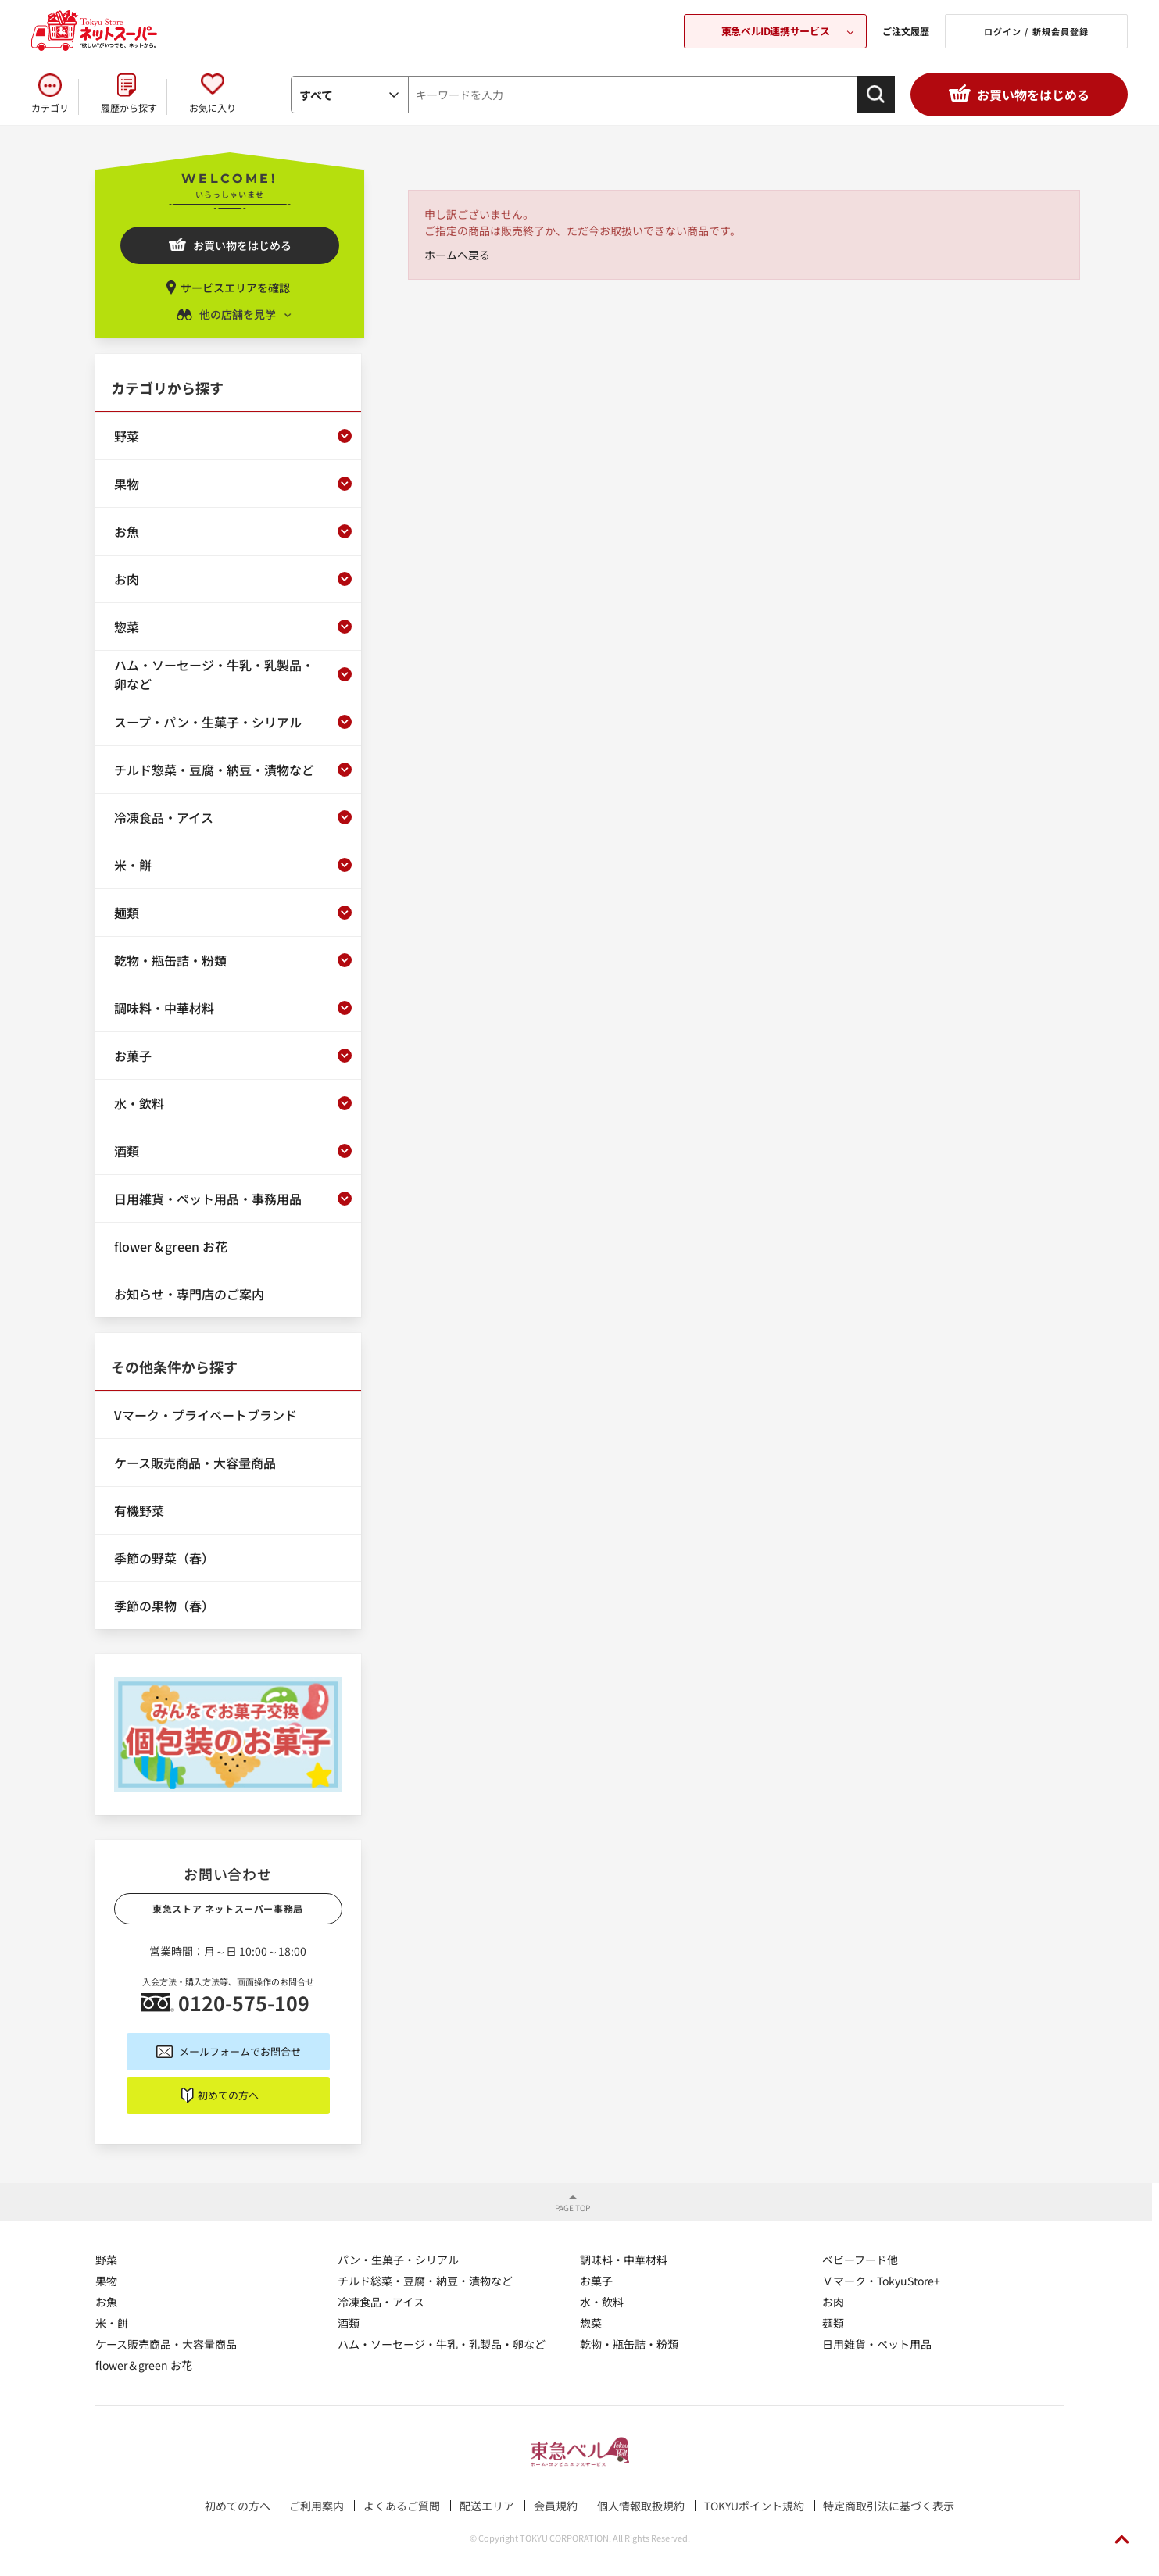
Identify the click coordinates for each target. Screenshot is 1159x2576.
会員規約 (556, 2505)
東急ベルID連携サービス (775, 30)
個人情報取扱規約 (641, 2505)
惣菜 (591, 2323)
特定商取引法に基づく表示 (888, 2505)
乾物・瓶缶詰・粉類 (629, 2344)
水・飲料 (602, 2302)
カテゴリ (50, 107)
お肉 (833, 2302)
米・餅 (111, 2323)
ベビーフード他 (860, 2259)
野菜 (106, 2259)
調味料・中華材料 (623, 2259)
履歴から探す (129, 107)
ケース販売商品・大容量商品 (166, 2344)
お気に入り (212, 107)
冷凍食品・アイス (381, 2302)
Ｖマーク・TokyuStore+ (881, 2280)
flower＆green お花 (143, 2365)
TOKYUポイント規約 (754, 2505)
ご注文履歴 (905, 31)
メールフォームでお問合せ (240, 2051)
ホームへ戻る (457, 255)
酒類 (349, 2323)
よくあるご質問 (401, 2505)
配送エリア (487, 2505)
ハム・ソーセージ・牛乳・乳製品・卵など (442, 2344)
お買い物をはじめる (1033, 94)
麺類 (833, 2323)
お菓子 (596, 2280)
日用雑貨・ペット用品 (877, 2344)
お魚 (106, 2302)
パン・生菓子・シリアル (398, 2259)
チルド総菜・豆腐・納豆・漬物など (425, 2280)
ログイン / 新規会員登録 (1036, 31)
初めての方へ (228, 2095)
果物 (106, 2280)
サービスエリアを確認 (235, 287)
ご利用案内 (316, 2505)
